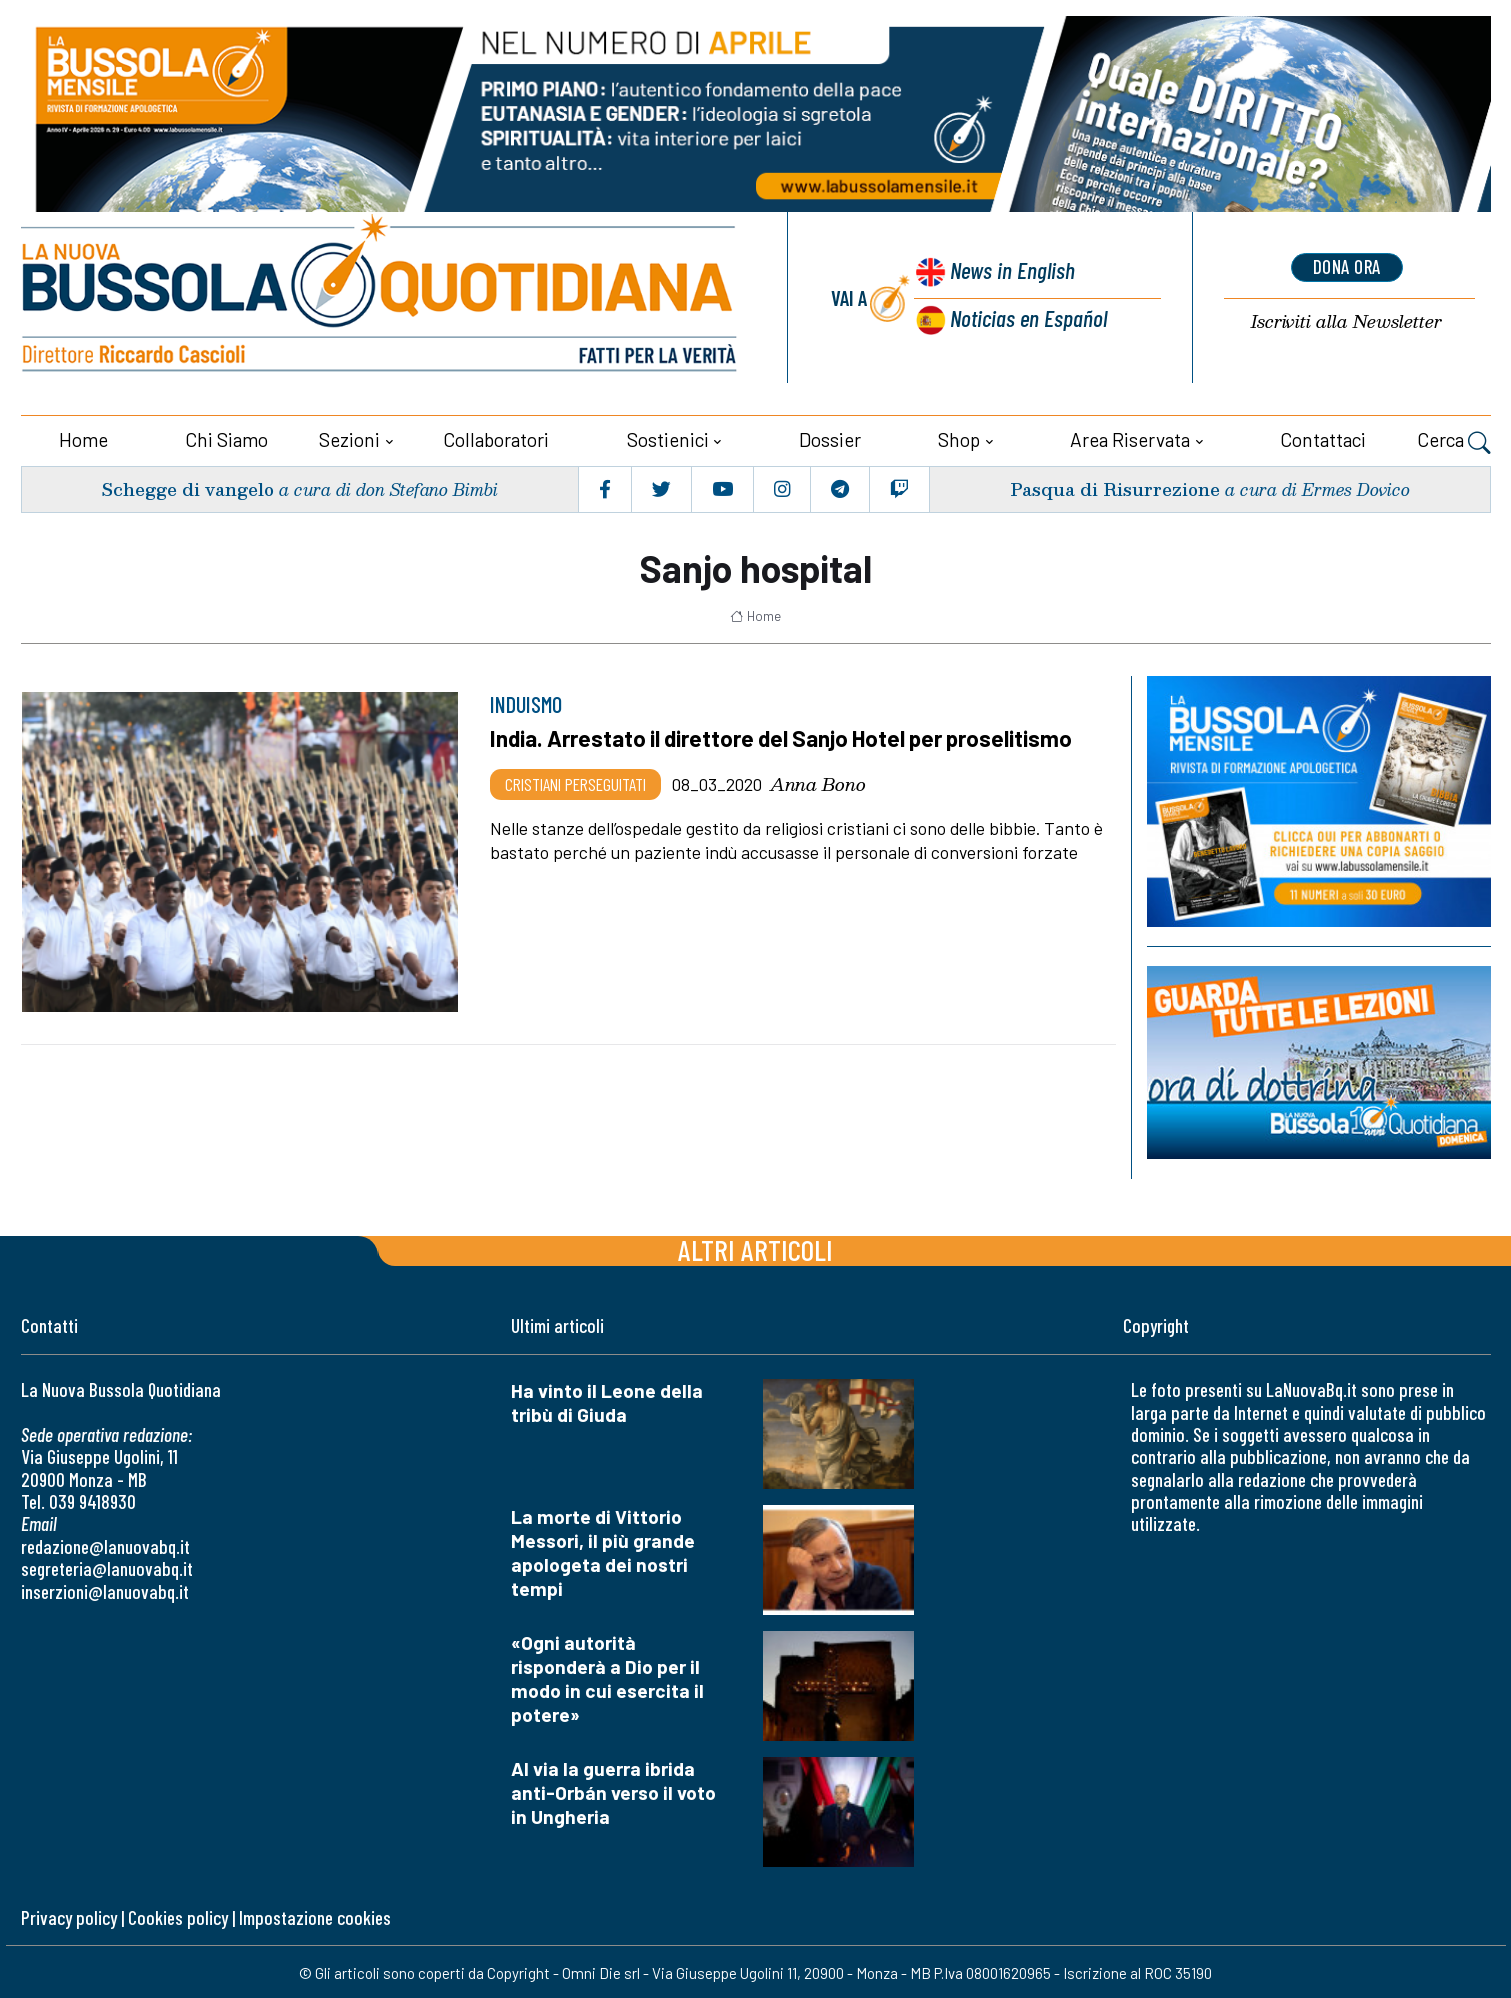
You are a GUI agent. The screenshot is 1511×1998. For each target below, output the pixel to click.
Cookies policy (178, 1914)
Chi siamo (226, 437)
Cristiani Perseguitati (575, 781)
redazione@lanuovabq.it (105, 1544)
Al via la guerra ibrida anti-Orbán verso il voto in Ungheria (613, 1789)
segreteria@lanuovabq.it (107, 1566)
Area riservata (1130, 437)
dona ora (1347, 267)
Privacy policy (69, 1914)
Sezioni (349, 437)
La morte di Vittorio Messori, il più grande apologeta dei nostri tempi (603, 1550)
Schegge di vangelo (189, 486)
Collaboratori (496, 437)
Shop (959, 437)
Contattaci (1323, 437)
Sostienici (668, 437)
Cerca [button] (1454, 440)
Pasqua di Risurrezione (1114, 486)
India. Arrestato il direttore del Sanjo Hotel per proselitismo (786, 736)
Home (83, 437)
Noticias (1028, 316)
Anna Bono (818, 781)
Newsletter (1347, 320)
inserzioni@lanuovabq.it (105, 1588)
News (1010, 270)
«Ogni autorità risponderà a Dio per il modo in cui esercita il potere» (607, 1676)
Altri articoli (755, 1247)
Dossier (830, 437)
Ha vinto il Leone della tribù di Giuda (607, 1400)
